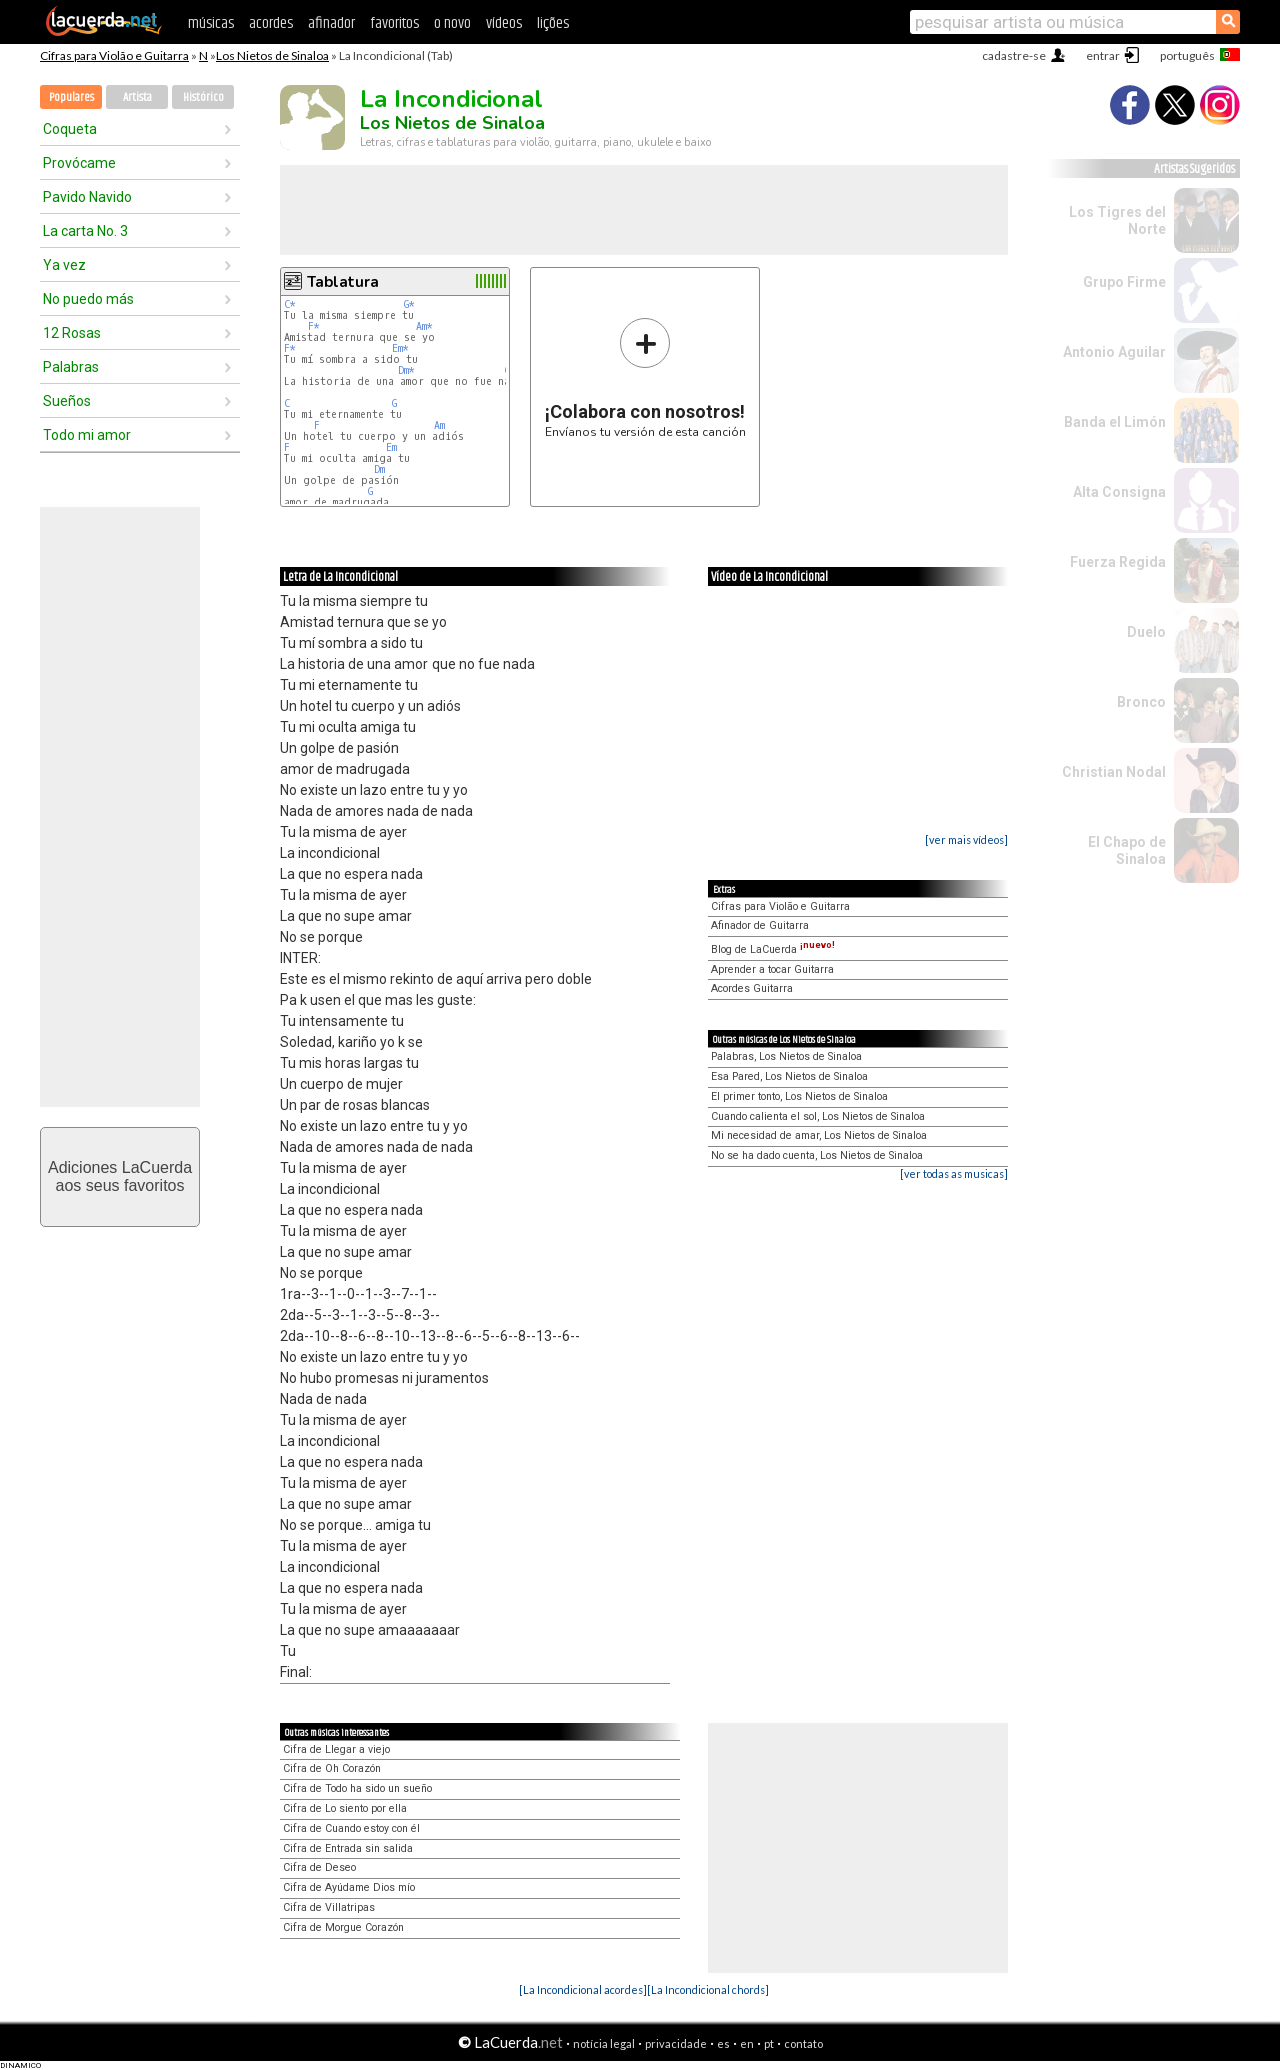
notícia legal (604, 2043)
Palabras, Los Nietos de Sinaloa (786, 1056)
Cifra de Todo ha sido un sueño (357, 1788)
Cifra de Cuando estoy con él (351, 1828)
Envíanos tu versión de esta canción (645, 377)
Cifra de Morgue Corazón (343, 1927)
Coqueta (70, 129)
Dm (379, 469)
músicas (211, 23)
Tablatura (343, 282)
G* (409, 304)
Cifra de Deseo (319, 1867)
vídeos (504, 23)
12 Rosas (72, 333)
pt (769, 2043)
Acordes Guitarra (752, 988)
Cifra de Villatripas (329, 1907)
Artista (137, 97)
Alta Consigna (1119, 492)
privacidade (676, 2043)
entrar (1103, 55)
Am (439, 425)
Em (391, 447)
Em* (400, 348)
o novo (452, 23)
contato (803, 2043)
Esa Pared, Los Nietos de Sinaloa (789, 1076)
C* (290, 304)
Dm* (406, 370)
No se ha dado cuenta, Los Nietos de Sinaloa (817, 1155)
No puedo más (88, 299)
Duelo (1146, 632)
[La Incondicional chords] (708, 1989)
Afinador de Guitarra (760, 925)
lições (553, 23)
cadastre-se (1014, 55)
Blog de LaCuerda (773, 949)
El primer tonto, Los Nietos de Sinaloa (799, 1096)
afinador (331, 23)
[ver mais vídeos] (966, 839)
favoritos (394, 23)
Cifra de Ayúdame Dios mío (349, 1887)
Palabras (71, 367)
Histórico (203, 97)
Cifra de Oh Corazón (332, 1768)
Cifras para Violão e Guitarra (114, 55)
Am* (424, 326)
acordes (271, 23)
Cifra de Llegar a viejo (336, 1749)
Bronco (1141, 702)
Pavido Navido (87, 197)
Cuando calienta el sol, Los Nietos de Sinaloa (818, 1116)
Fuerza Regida (1118, 562)
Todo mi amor (87, 435)
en (747, 2043)
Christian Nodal (1114, 772)
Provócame (79, 163)
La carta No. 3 (85, 231)
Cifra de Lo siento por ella (345, 1808)
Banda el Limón (1115, 422)
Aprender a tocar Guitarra (772, 969)
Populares (71, 97)
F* (314, 326)
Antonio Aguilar (1114, 352)
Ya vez (64, 265)
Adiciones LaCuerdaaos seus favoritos (120, 1176)
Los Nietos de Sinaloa (272, 55)
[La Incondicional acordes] (583, 1989)
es (723, 2043)
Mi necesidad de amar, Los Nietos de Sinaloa (819, 1135)
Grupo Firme (1124, 282)
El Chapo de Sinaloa (1127, 850)
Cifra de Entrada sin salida (348, 1848)
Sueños (67, 401)
